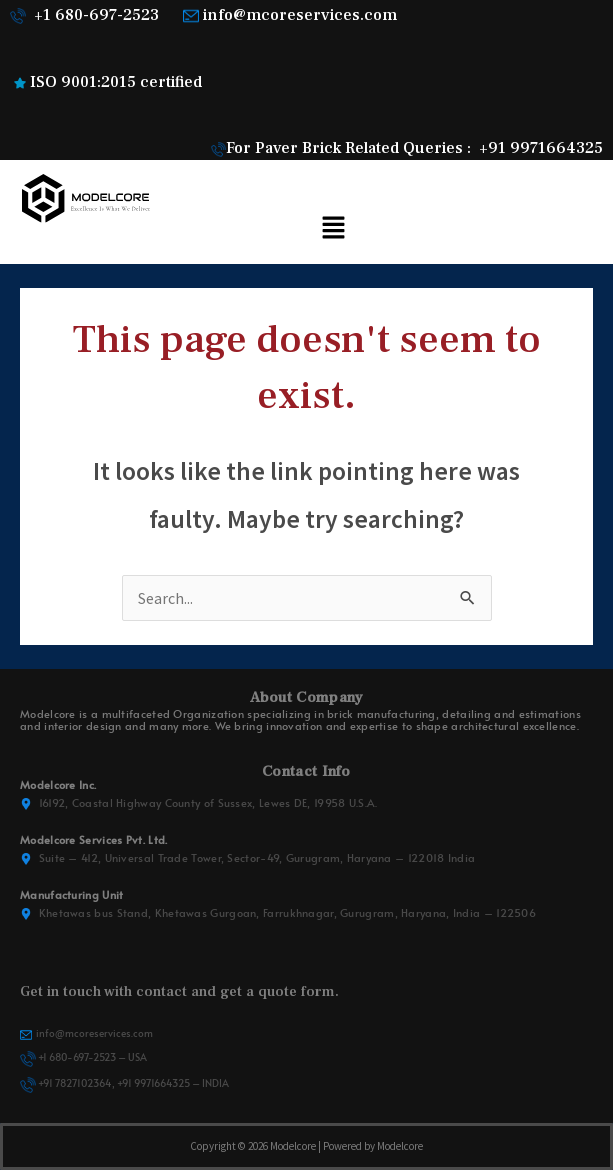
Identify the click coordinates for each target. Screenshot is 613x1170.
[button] (333, 228)
